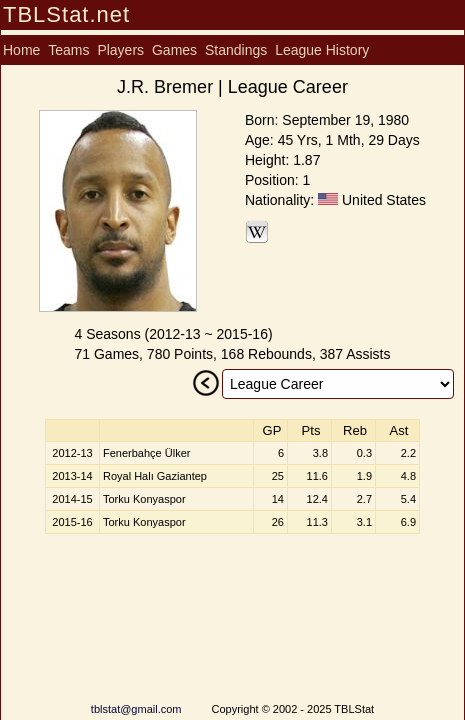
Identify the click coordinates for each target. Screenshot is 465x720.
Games (174, 50)
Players (120, 50)
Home (21, 50)
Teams (68, 50)
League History (322, 50)
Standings (236, 50)
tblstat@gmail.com (136, 709)
